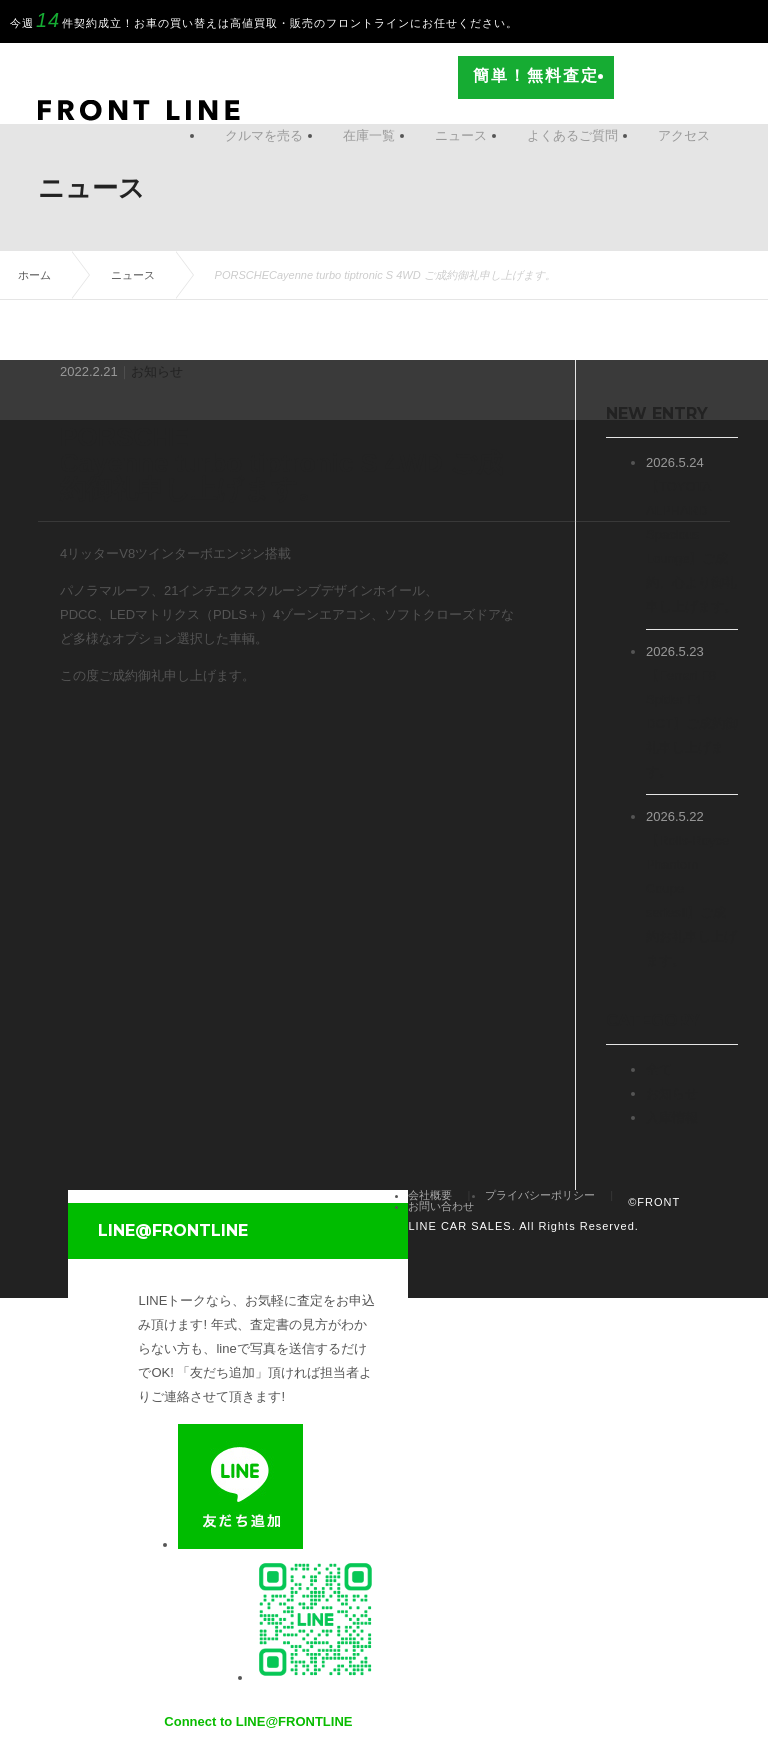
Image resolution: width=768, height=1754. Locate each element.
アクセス (684, 135)
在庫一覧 (369, 135)
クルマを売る (264, 135)
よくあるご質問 (572, 135)
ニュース (461, 135)
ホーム (34, 275)
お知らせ (157, 371)
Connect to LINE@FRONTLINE (258, 1721)
